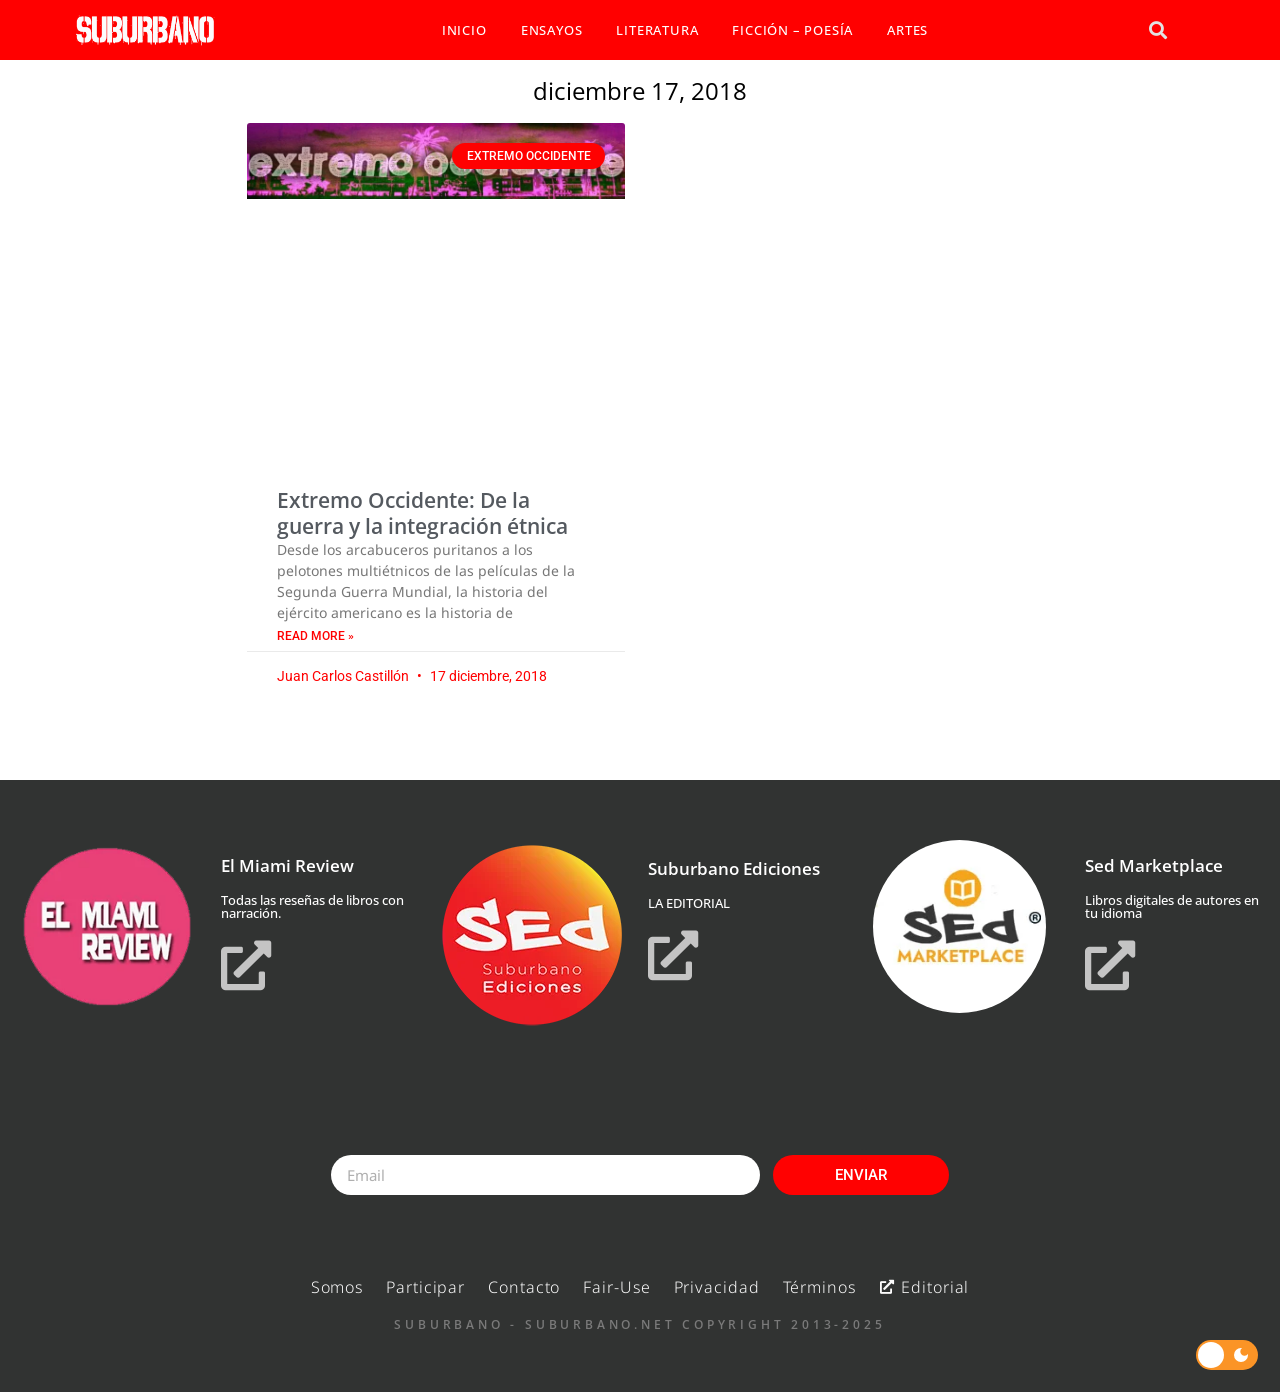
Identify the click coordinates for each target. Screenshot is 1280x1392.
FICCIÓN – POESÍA (792, 30)
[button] (1157, 30)
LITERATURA (657, 30)
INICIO (464, 30)
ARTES (907, 30)
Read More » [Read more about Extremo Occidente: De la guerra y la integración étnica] (315, 636)
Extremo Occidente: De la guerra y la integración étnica (422, 512)
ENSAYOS (552, 30)
